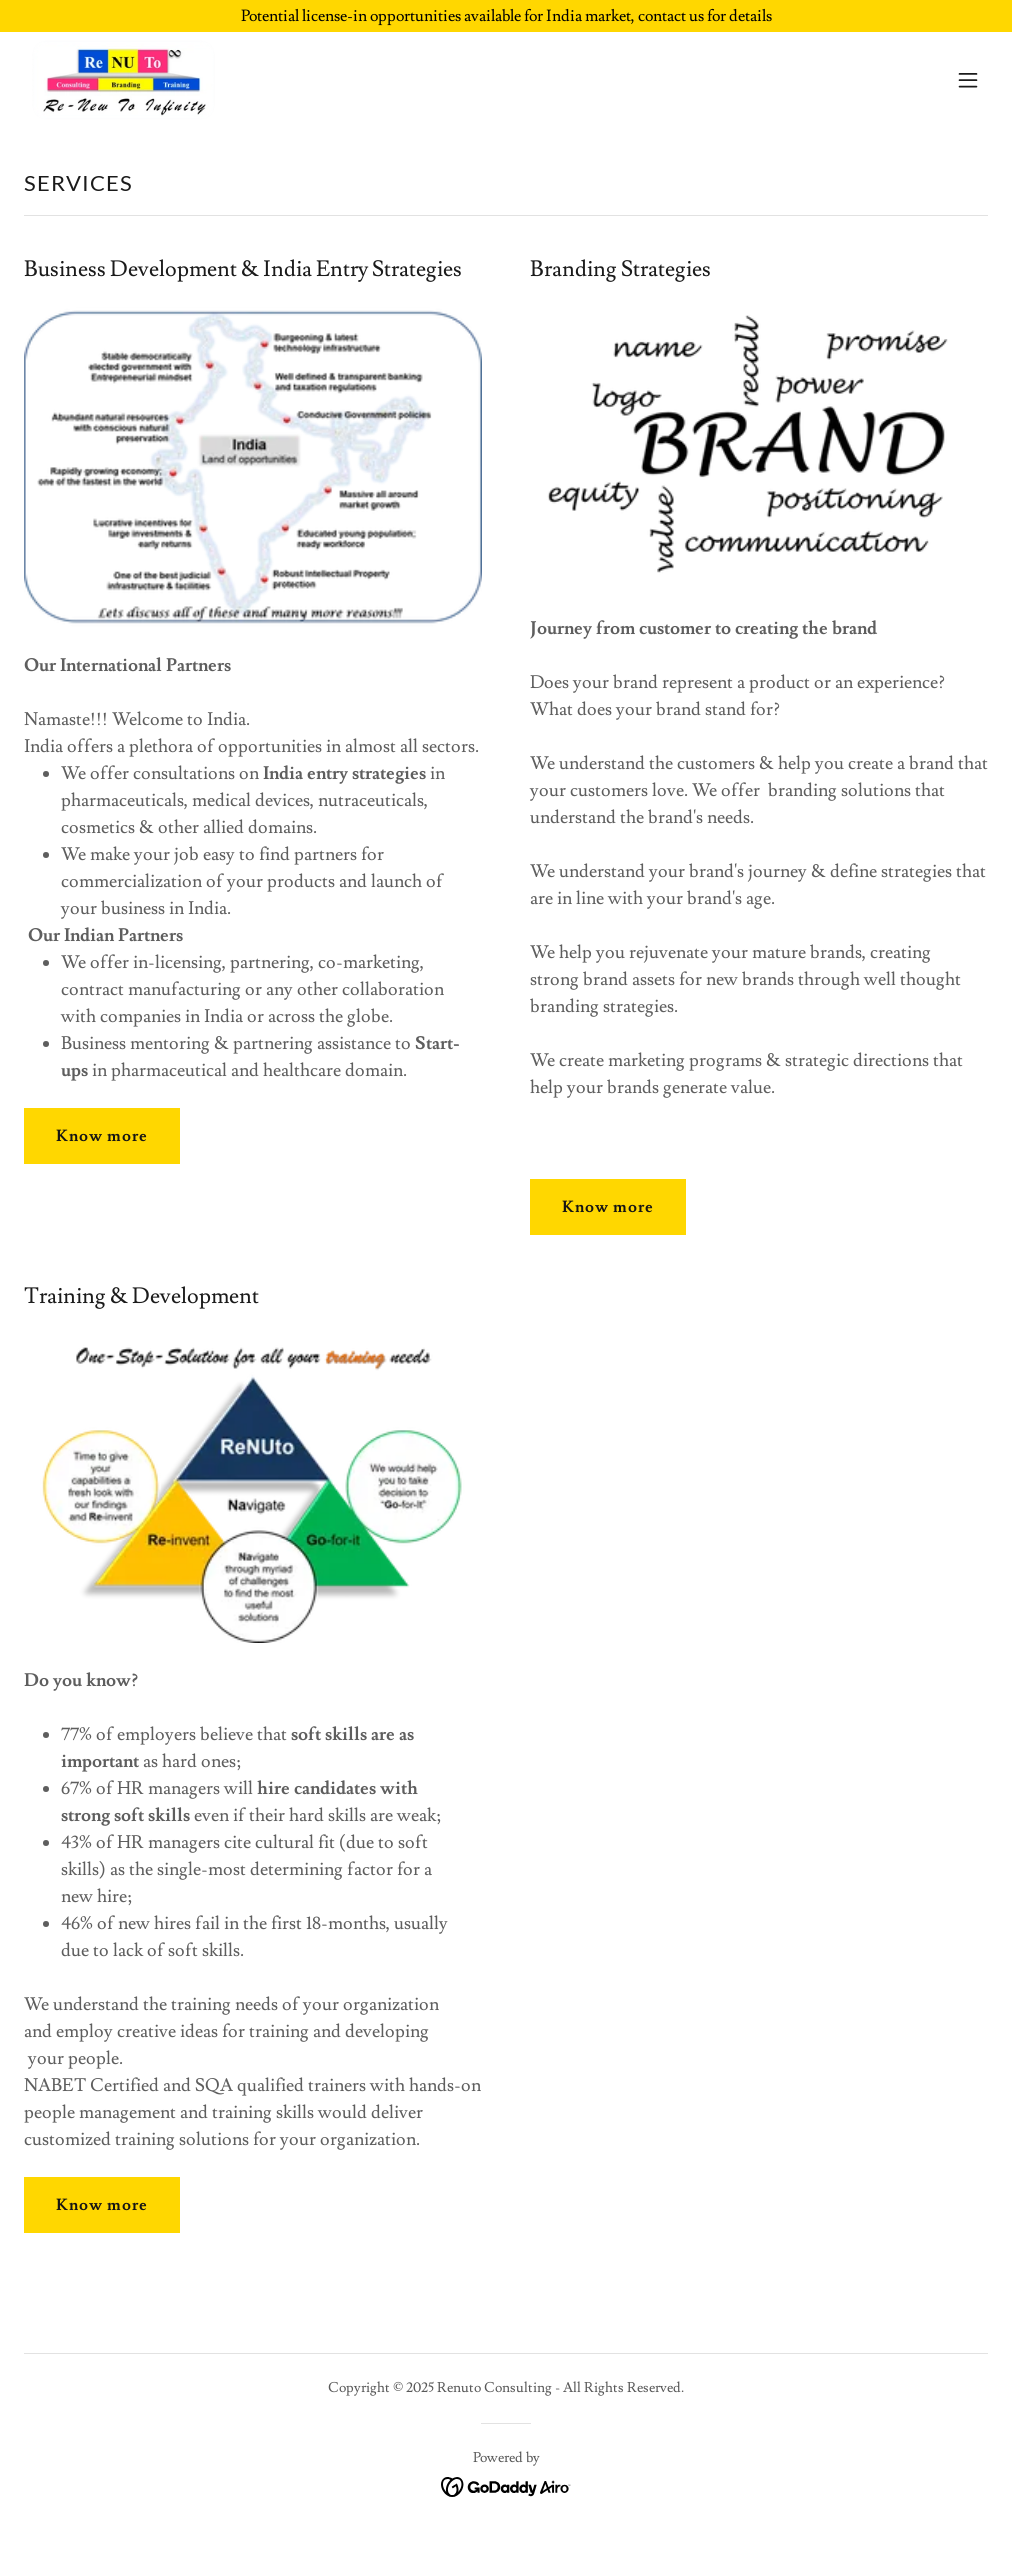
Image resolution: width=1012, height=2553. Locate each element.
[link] (126, 80)
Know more (102, 1136)
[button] (968, 80)
